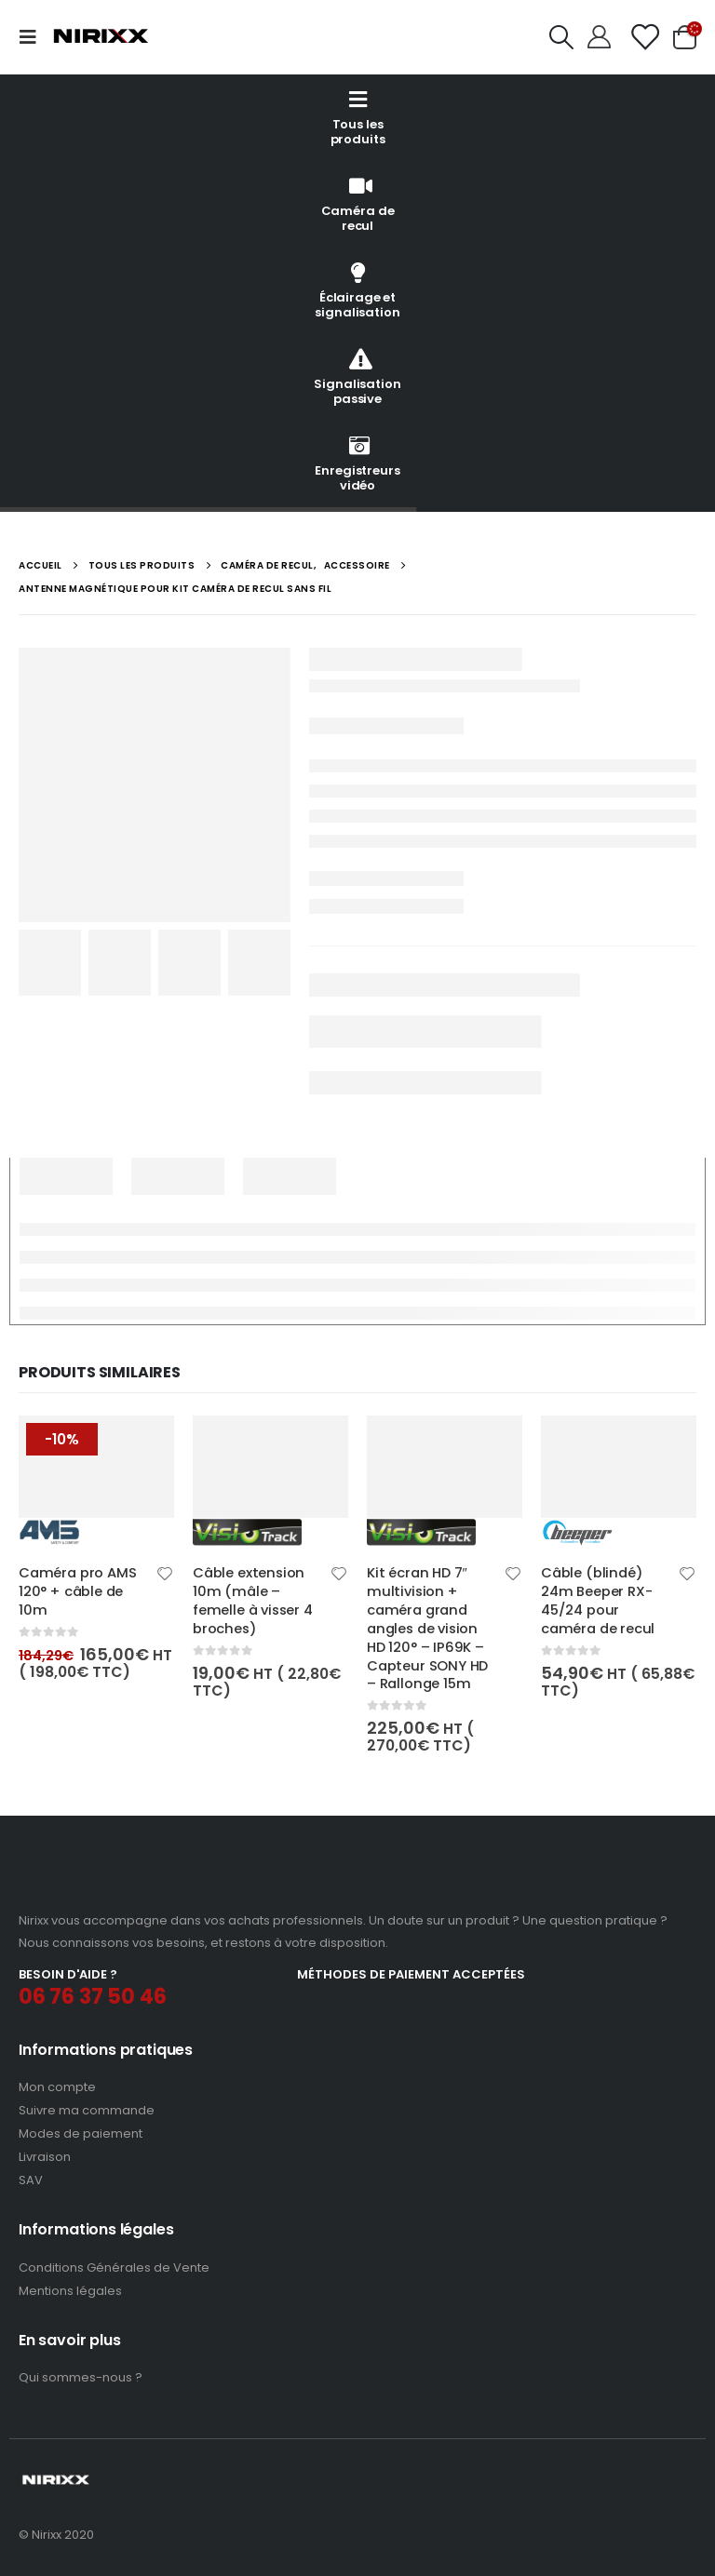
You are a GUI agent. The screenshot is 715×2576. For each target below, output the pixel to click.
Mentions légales (70, 2291)
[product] (96, 1480)
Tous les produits (358, 117)
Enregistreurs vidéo (357, 463)
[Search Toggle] (561, 37)
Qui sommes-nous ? (80, 2377)
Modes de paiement (80, 2133)
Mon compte (57, 2087)
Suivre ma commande (87, 2110)
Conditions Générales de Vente (114, 2267)
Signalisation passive (357, 376)
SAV (31, 2180)
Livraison (45, 2157)
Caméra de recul (358, 203)
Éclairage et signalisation (357, 290)
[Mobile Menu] (33, 37)
